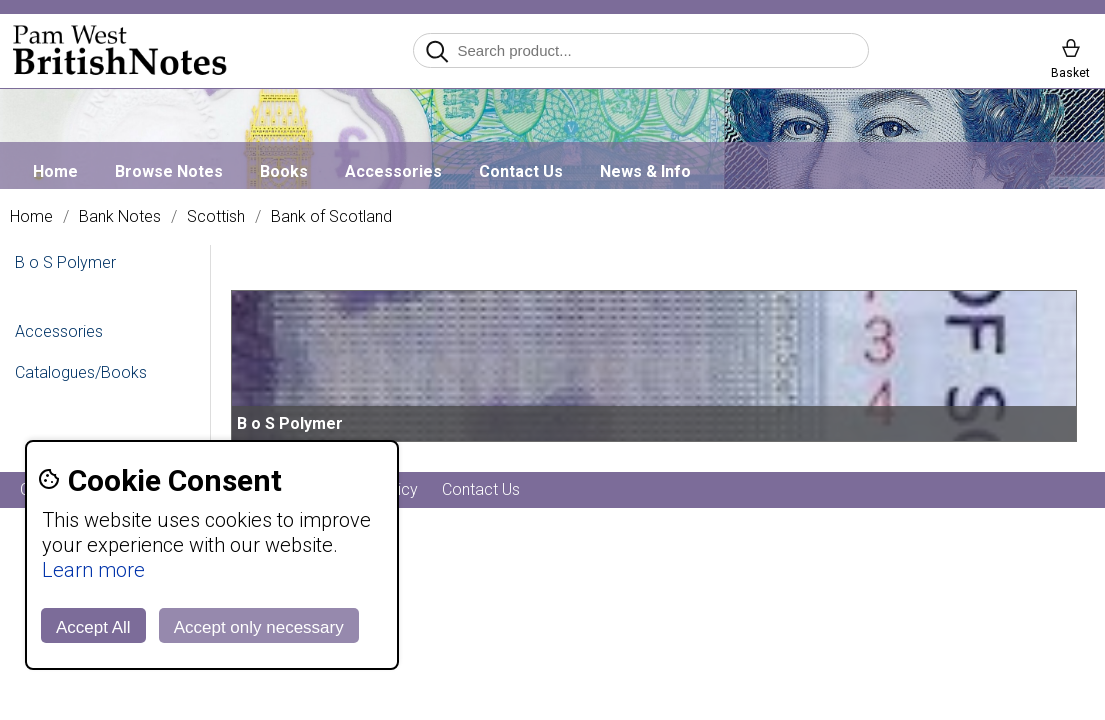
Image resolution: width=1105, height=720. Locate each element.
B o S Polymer (65, 262)
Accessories (393, 171)
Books (284, 171)
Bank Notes (120, 217)
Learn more (93, 570)
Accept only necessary (259, 627)
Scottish (216, 217)
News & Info (645, 171)
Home (55, 171)
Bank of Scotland (331, 217)
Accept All (93, 627)
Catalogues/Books (81, 372)
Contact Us (521, 171)
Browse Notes (169, 171)
